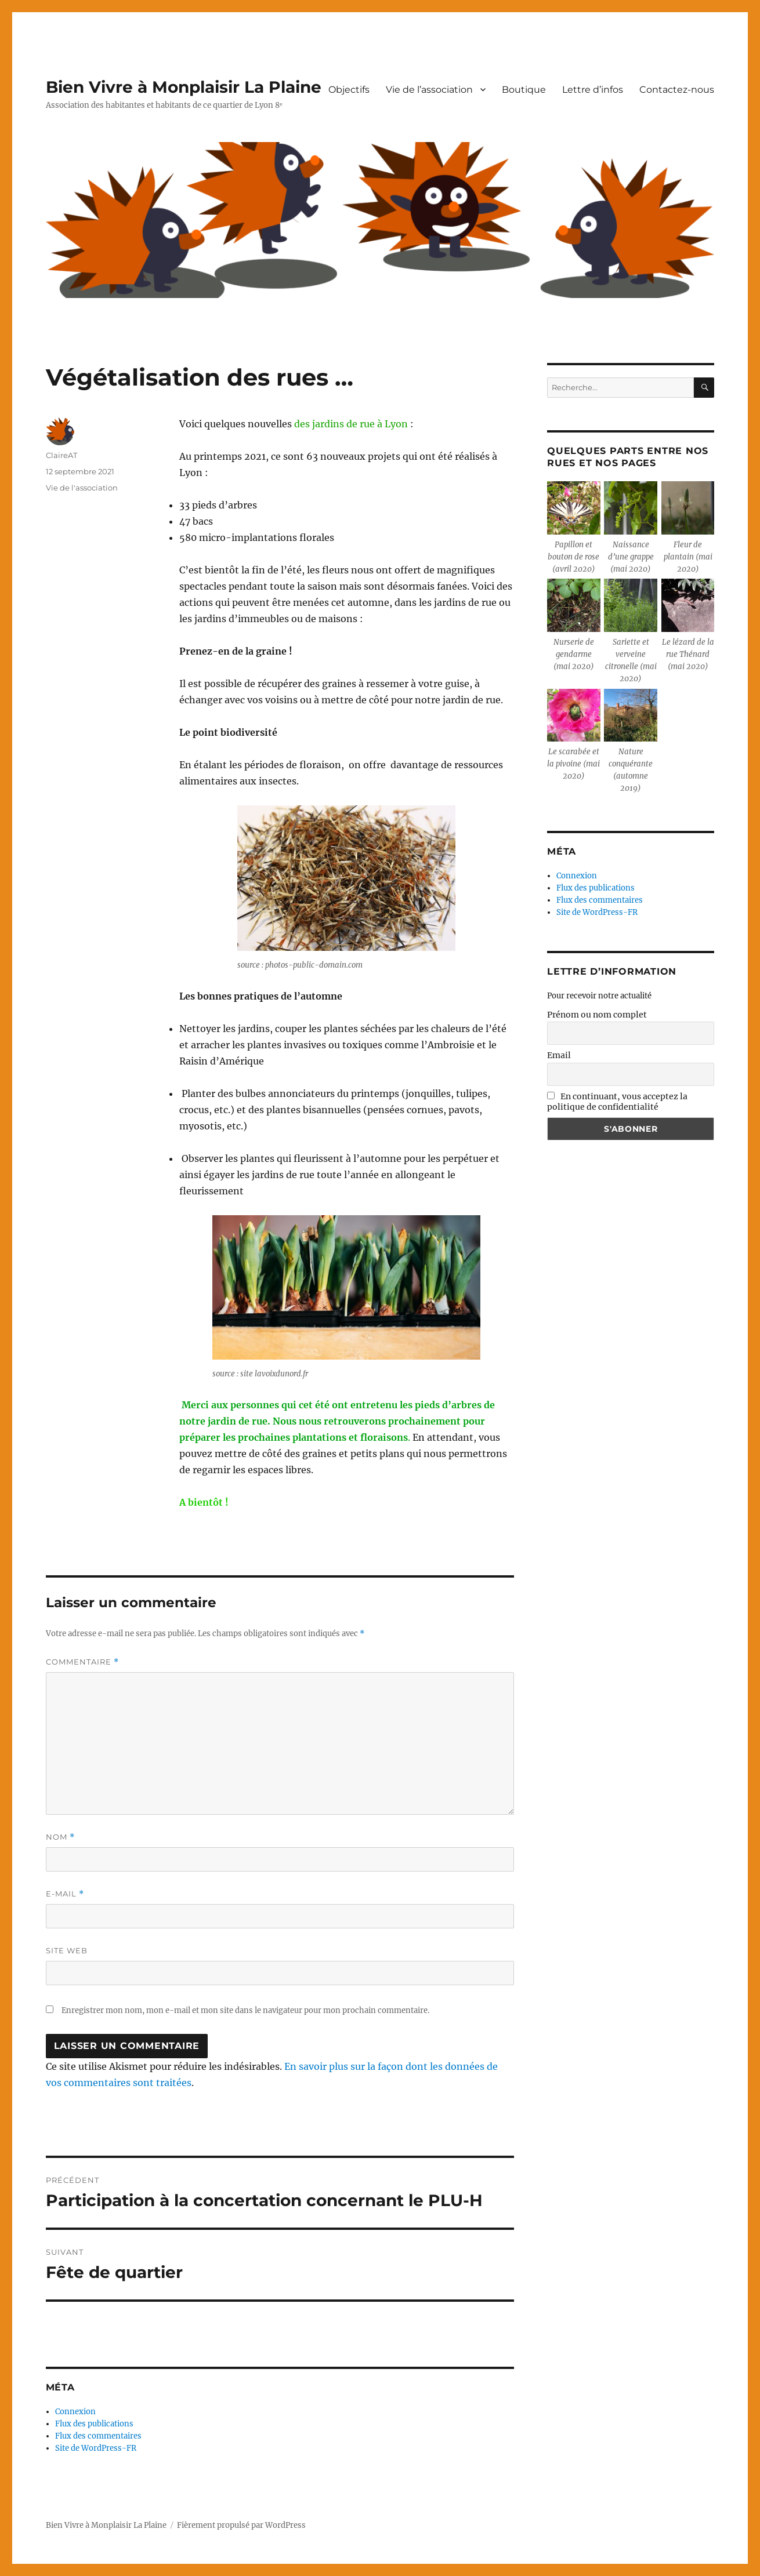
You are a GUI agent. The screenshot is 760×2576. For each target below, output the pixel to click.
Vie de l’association (429, 89)
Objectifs (349, 89)
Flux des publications (94, 2424)
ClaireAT (61, 455)
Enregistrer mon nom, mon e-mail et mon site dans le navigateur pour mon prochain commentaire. (245, 2010)
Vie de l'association (82, 487)
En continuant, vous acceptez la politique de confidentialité (617, 1101)
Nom (60, 1837)
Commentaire (82, 1662)
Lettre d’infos (592, 89)
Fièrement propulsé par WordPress (241, 2525)
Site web (67, 1950)
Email (559, 1055)
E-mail (65, 1894)
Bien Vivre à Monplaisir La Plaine (183, 87)
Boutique (524, 89)
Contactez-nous (676, 89)
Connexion (75, 2412)
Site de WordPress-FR (95, 2448)
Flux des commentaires (98, 2436)
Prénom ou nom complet (597, 1014)
